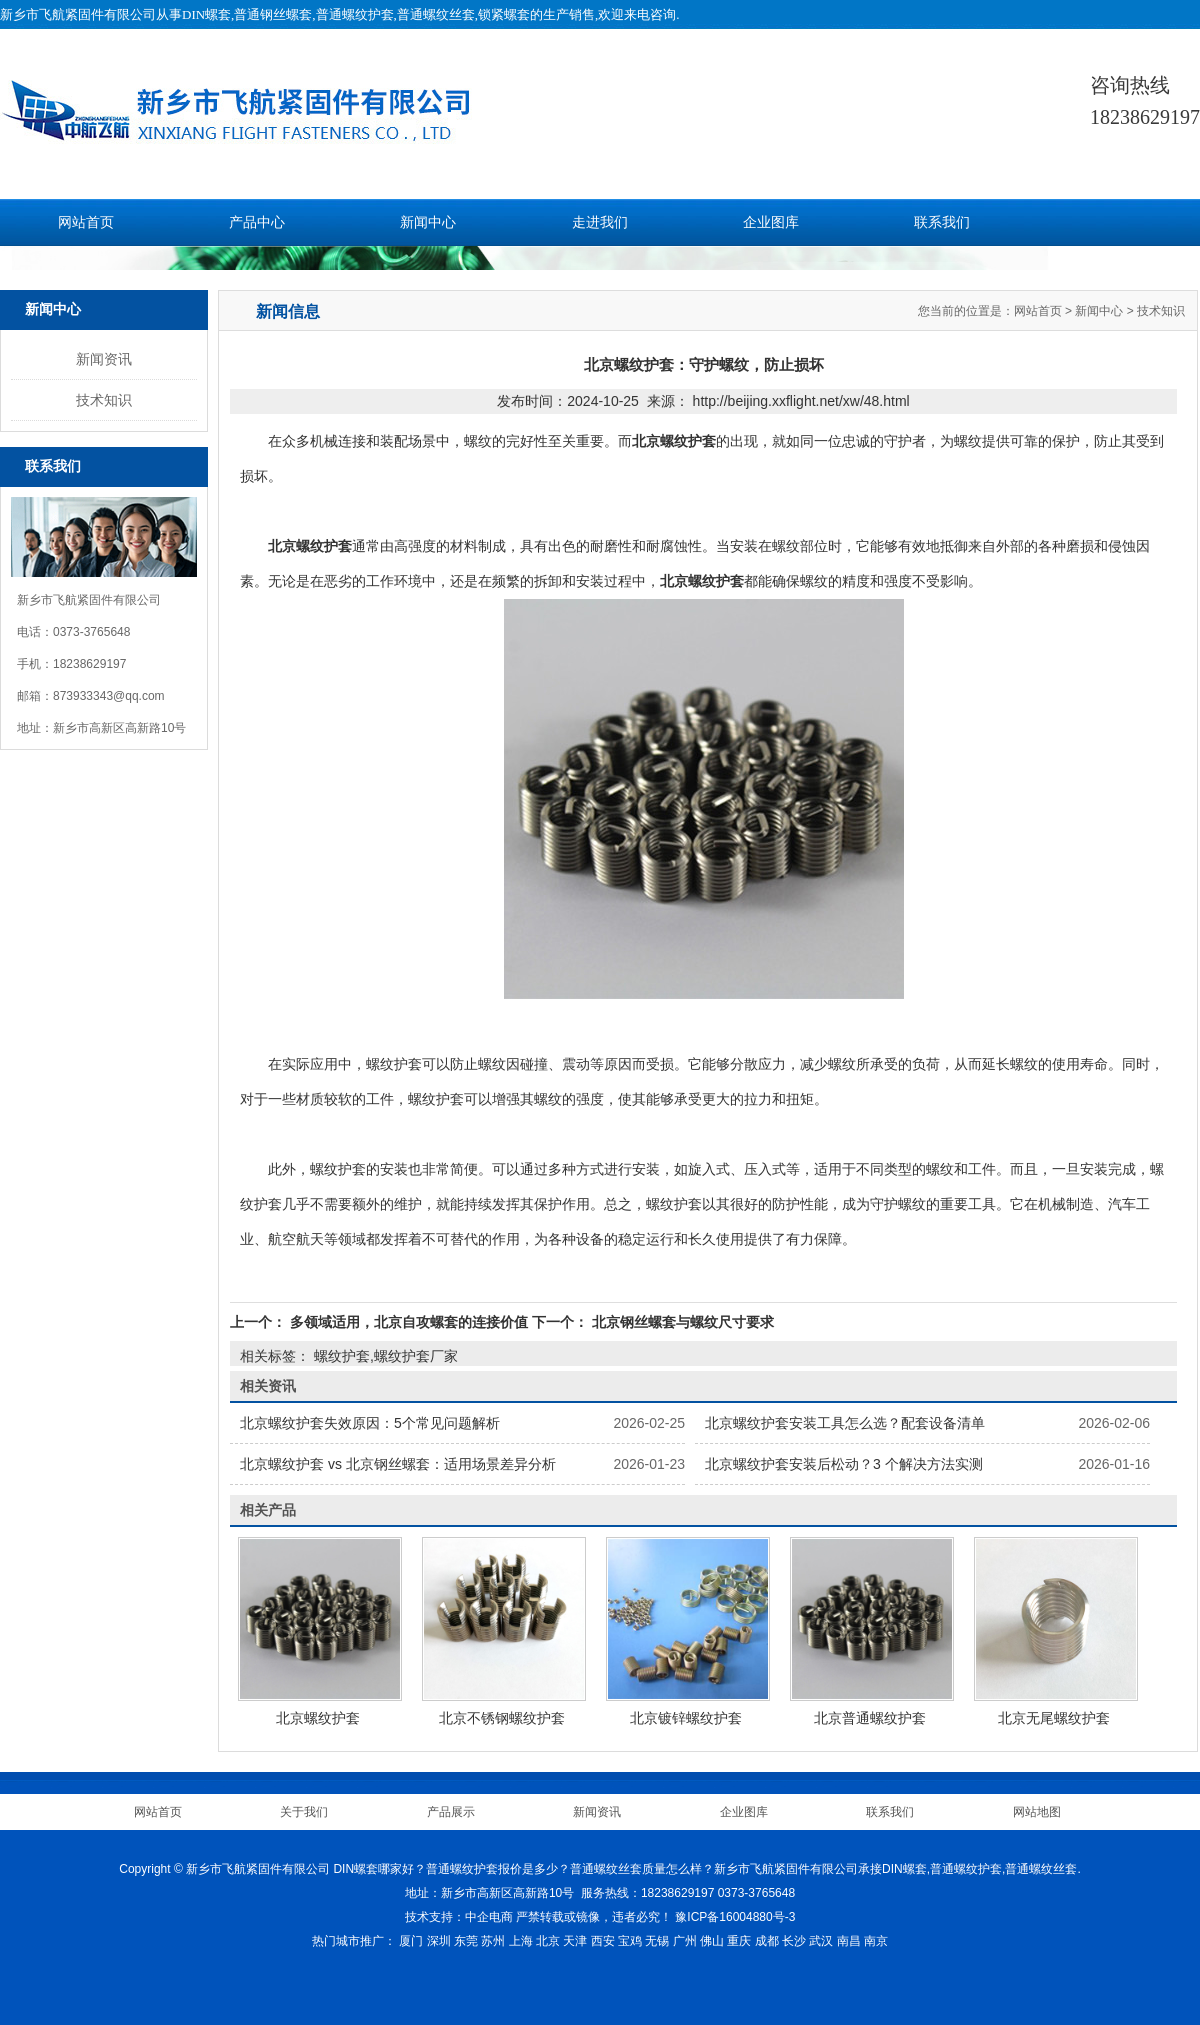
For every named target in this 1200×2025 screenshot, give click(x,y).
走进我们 (600, 222)
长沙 (794, 1941)
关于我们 (304, 1812)
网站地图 (1037, 1812)
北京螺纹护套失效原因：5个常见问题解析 (370, 1423)
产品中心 (257, 222)
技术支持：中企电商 (459, 1917)
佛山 (712, 1941)
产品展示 (451, 1812)
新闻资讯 (104, 359)
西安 (603, 1941)
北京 (548, 1941)
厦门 (411, 1941)
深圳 (439, 1941)
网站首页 (86, 222)
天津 (575, 1941)
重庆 (739, 1941)
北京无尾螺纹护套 (1054, 1718)
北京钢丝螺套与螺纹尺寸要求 (681, 1322)
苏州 (493, 1941)
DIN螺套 (206, 14)
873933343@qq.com (109, 696)
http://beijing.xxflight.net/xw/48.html (801, 401)
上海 (521, 1941)
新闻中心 (428, 222)
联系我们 (942, 222)
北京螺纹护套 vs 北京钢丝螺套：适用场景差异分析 (398, 1464)
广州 (685, 1941)
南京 (876, 1941)
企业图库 (771, 222)
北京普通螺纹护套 (870, 1718)
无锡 (657, 1941)
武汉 (821, 1941)
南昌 (849, 1941)
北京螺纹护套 (318, 1718)
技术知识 (104, 400)
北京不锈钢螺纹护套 (502, 1718)
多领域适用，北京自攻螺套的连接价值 (409, 1322)
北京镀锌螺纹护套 (686, 1718)
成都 (767, 1941)
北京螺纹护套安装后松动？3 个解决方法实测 (844, 1464)
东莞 (466, 1941)
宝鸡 (630, 1941)
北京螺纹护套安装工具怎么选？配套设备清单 (845, 1423)
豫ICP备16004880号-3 (735, 1917)
